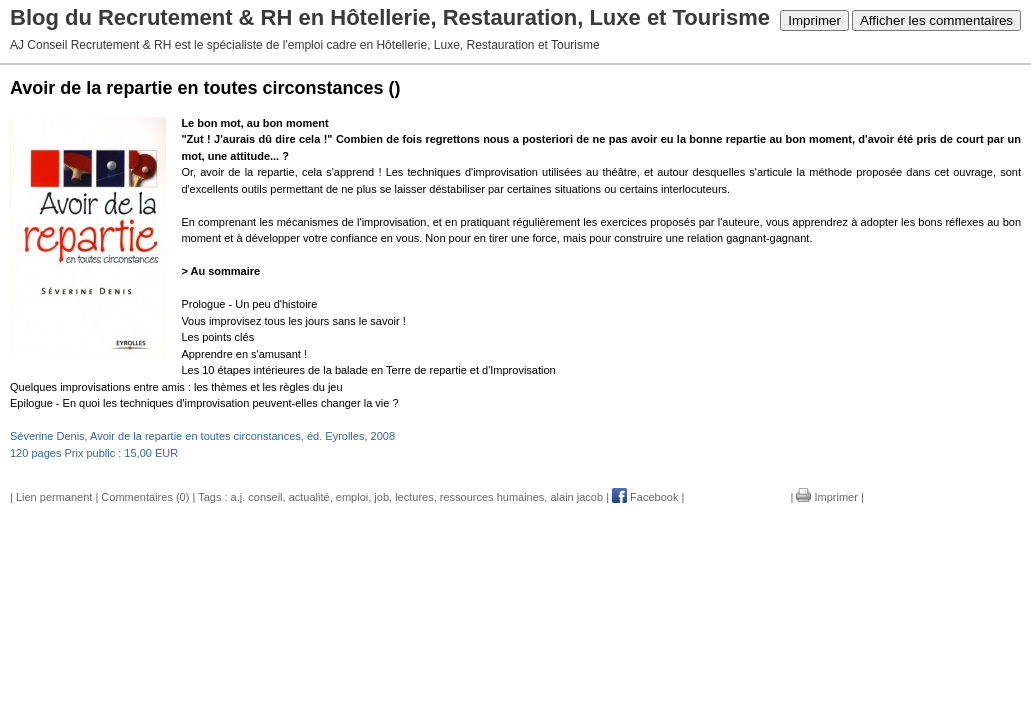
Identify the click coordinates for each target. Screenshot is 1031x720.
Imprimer (814, 20)
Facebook (645, 497)
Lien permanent (54, 497)
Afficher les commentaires (936, 20)
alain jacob (576, 497)
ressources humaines (492, 497)
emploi (352, 497)
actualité (309, 497)
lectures (414, 497)
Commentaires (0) (145, 497)
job (381, 497)
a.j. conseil (257, 497)
